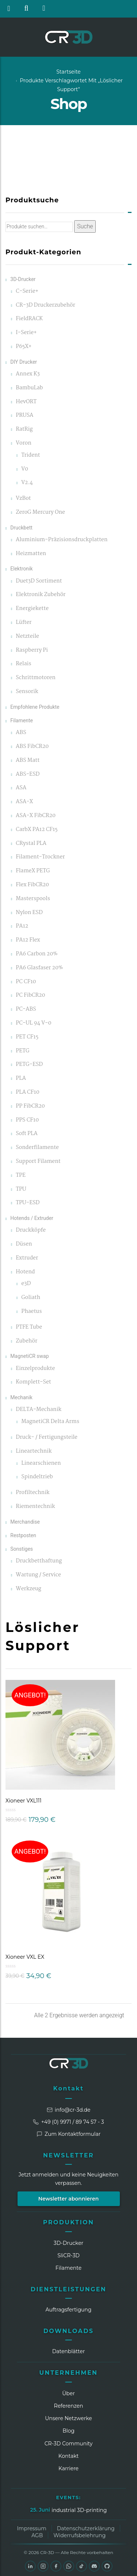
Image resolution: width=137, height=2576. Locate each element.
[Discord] (94, 2566)
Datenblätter (68, 2351)
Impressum (31, 2528)
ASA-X (24, 802)
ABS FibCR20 (32, 746)
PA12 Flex (28, 940)
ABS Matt (27, 760)
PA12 (22, 926)
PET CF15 (27, 1037)
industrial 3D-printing (79, 2510)
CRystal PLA (31, 843)
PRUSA (24, 415)
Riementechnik (35, 1506)
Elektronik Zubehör (40, 595)
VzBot (23, 498)
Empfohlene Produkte (34, 707)
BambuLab (29, 388)
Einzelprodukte (35, 1368)
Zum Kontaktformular (69, 2134)
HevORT (26, 402)
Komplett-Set (33, 1382)
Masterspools (33, 899)
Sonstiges (21, 1549)
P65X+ (23, 346)
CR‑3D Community (69, 2443)
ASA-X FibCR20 (36, 816)
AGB (37, 2535)
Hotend (25, 1272)
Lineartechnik (34, 1451)
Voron (23, 443)
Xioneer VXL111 (23, 1800)
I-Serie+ (26, 333)
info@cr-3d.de (69, 2110)
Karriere (68, 2468)
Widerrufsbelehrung (79, 2535)
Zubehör (26, 1341)
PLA (21, 1078)
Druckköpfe (31, 1230)
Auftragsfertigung (69, 2309)
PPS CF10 (27, 1120)
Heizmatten (31, 554)
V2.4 (27, 483)
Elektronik (21, 569)
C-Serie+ (27, 291)
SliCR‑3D (68, 2255)
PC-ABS (26, 1009)
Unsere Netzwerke (68, 2418)
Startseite (68, 71)
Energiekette (32, 608)
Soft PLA (26, 1134)
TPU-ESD (27, 1203)
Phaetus (31, 1311)
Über (68, 2393)
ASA (21, 788)
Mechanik (21, 1397)
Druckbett (21, 528)
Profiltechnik (32, 1493)
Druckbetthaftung (39, 1561)
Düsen (24, 1244)
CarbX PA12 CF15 (36, 829)
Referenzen (68, 2406)
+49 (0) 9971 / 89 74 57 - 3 (68, 2122)
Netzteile (27, 636)
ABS (21, 733)
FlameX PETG (33, 871)
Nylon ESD (29, 913)
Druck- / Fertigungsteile (46, 1437)
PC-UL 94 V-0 (33, 1023)
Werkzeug (28, 1589)
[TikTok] (81, 2566)
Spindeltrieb (37, 1477)
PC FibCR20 (30, 995)
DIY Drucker (23, 362)
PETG (22, 1051)
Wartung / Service (38, 1575)
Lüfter (23, 622)
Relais (23, 664)
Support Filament (38, 1161)
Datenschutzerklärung (86, 2528)
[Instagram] (43, 2566)
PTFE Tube (29, 1327)
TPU (21, 1189)
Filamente (21, 720)
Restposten (23, 1535)
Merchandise (25, 1522)
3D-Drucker (22, 279)
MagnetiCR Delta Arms (50, 1422)
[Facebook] (55, 2566)
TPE (21, 1175)
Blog (68, 2430)
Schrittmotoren (36, 678)
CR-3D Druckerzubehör (45, 305)
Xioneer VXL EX (24, 1957)
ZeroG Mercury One (40, 512)
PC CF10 (26, 982)
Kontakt (68, 2088)
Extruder (27, 1258)
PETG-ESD (29, 1064)
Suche (85, 226)
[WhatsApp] (68, 2566)
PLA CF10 (27, 1092)
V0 (24, 469)
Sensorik (27, 692)
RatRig (24, 429)
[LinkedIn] (30, 2566)
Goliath (30, 1297)
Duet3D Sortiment (39, 581)
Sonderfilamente (37, 1147)
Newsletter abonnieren (68, 2198)
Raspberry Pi (32, 650)
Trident (30, 455)
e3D (26, 1284)
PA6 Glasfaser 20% (39, 968)
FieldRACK (29, 319)
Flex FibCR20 (32, 885)
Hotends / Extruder (31, 1218)
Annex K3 (27, 374)
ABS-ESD (27, 774)
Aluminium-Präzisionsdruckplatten (61, 540)
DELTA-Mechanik (38, 1409)
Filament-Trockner (40, 857)
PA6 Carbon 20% (36, 954)
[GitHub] (107, 2566)
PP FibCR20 (30, 1106)
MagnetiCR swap (29, 1356)
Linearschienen (41, 1463)
